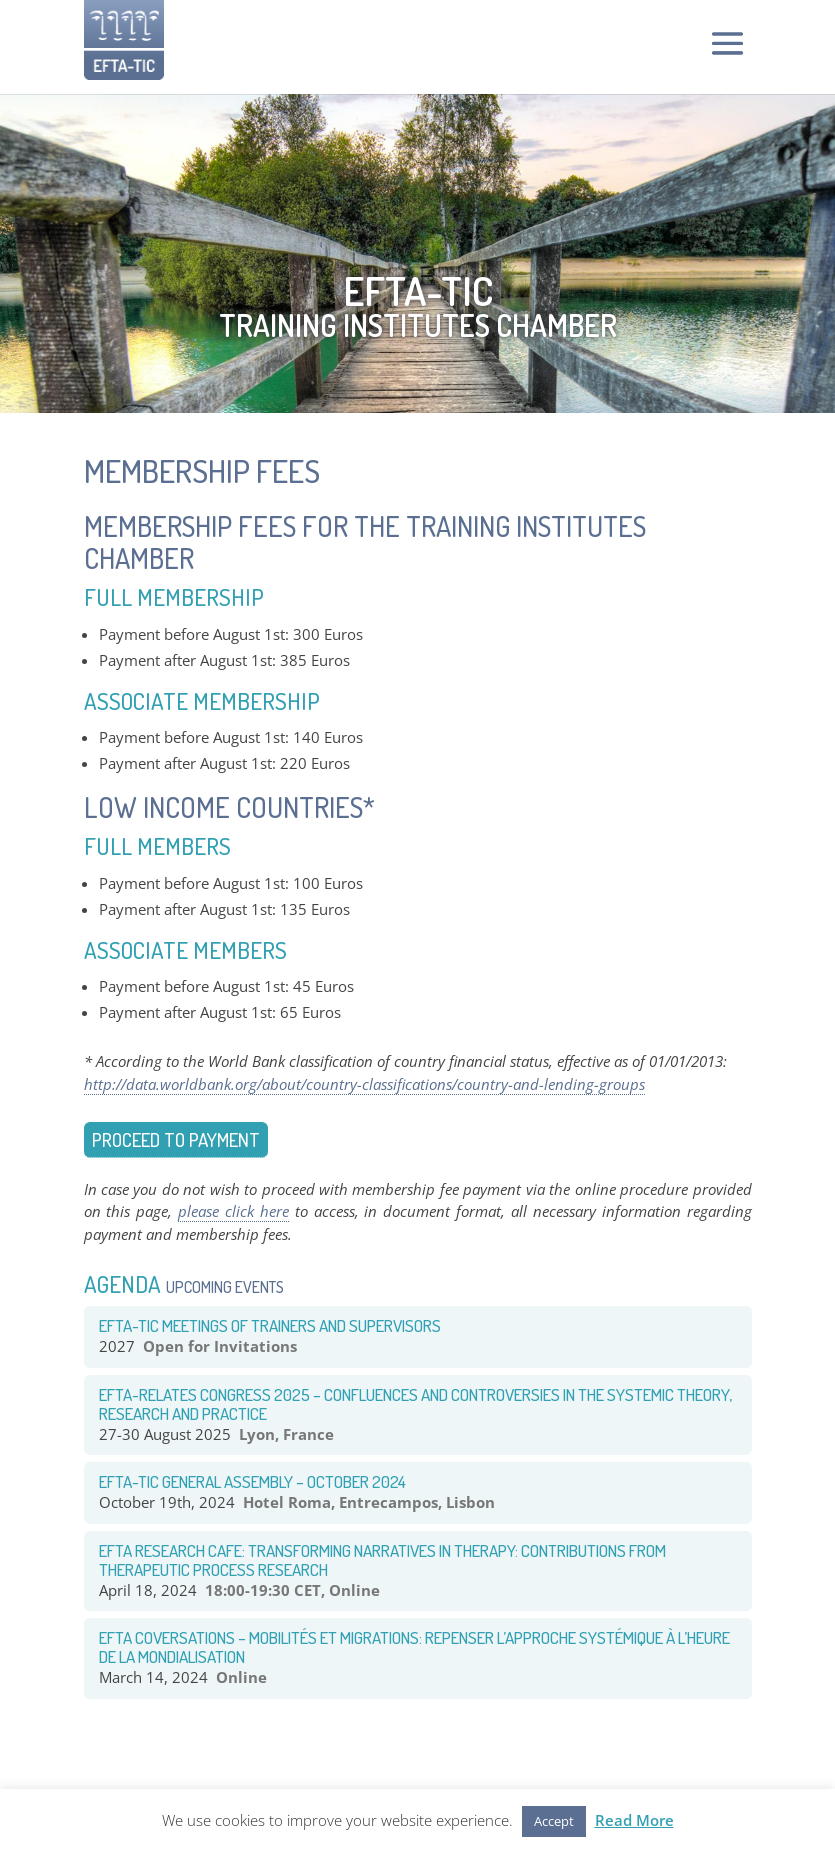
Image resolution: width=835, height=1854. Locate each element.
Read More (634, 1820)
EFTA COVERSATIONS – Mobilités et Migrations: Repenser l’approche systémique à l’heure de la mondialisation (414, 1647)
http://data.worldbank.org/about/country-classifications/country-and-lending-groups (364, 1084)
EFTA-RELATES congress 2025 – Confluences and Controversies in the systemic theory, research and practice (415, 1404)
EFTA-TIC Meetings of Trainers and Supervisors (270, 1325)
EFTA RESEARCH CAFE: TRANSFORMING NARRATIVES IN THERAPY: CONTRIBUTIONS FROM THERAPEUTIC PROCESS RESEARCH (382, 1560)
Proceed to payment (176, 1139)
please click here (233, 1211)
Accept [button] (554, 1821)
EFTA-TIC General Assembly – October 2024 (252, 1481)
